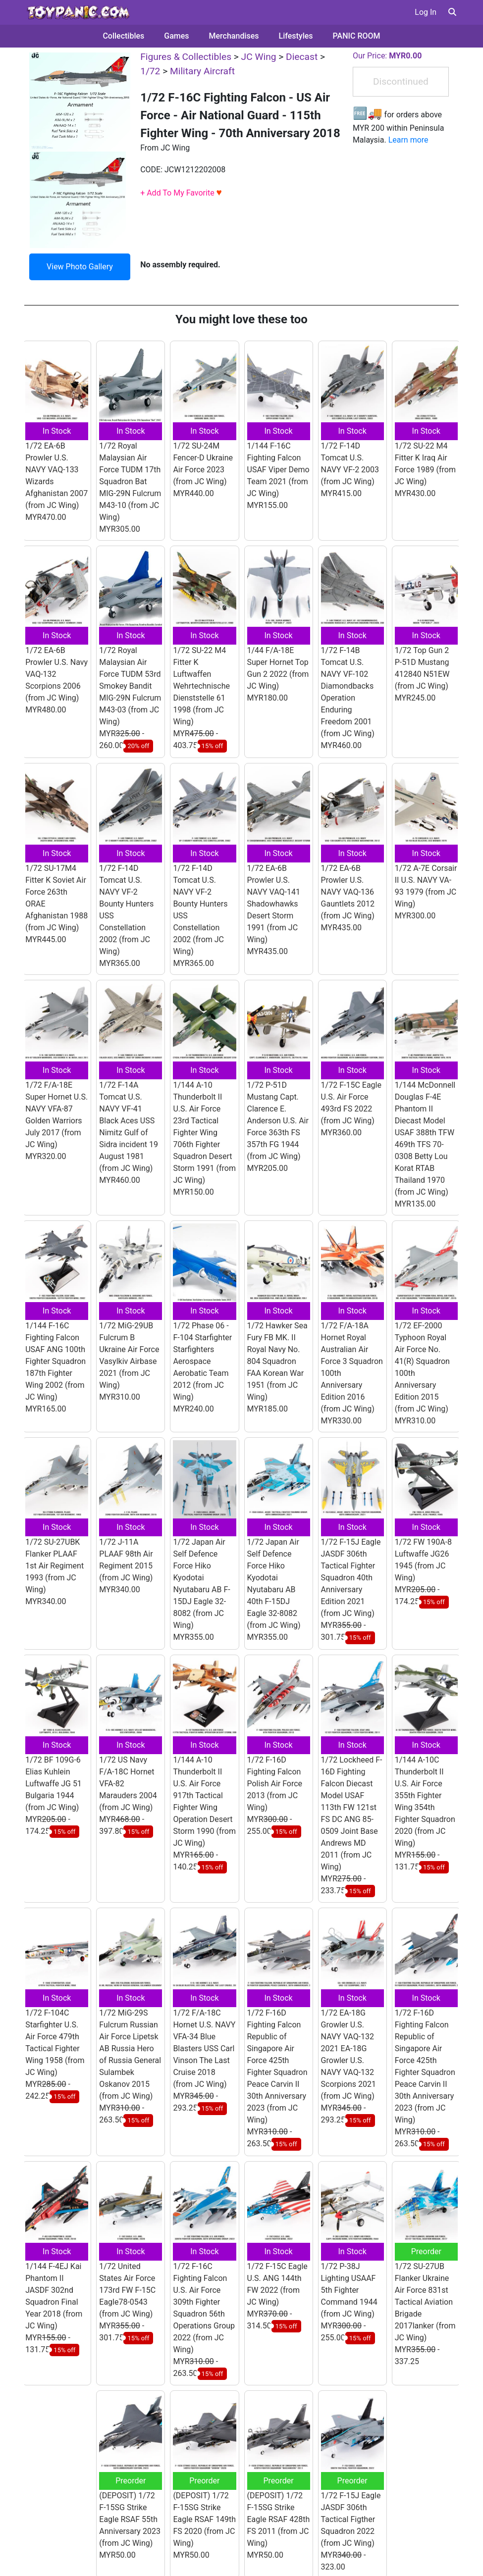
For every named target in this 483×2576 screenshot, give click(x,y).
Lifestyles (296, 36)
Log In (425, 12)
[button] (452, 12)
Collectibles (123, 36)
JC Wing (258, 56)
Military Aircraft (202, 71)
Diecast (302, 56)
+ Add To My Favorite (181, 193)
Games (176, 36)
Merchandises (234, 36)
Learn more (408, 140)
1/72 (150, 71)
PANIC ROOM (356, 36)
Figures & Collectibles (185, 56)
